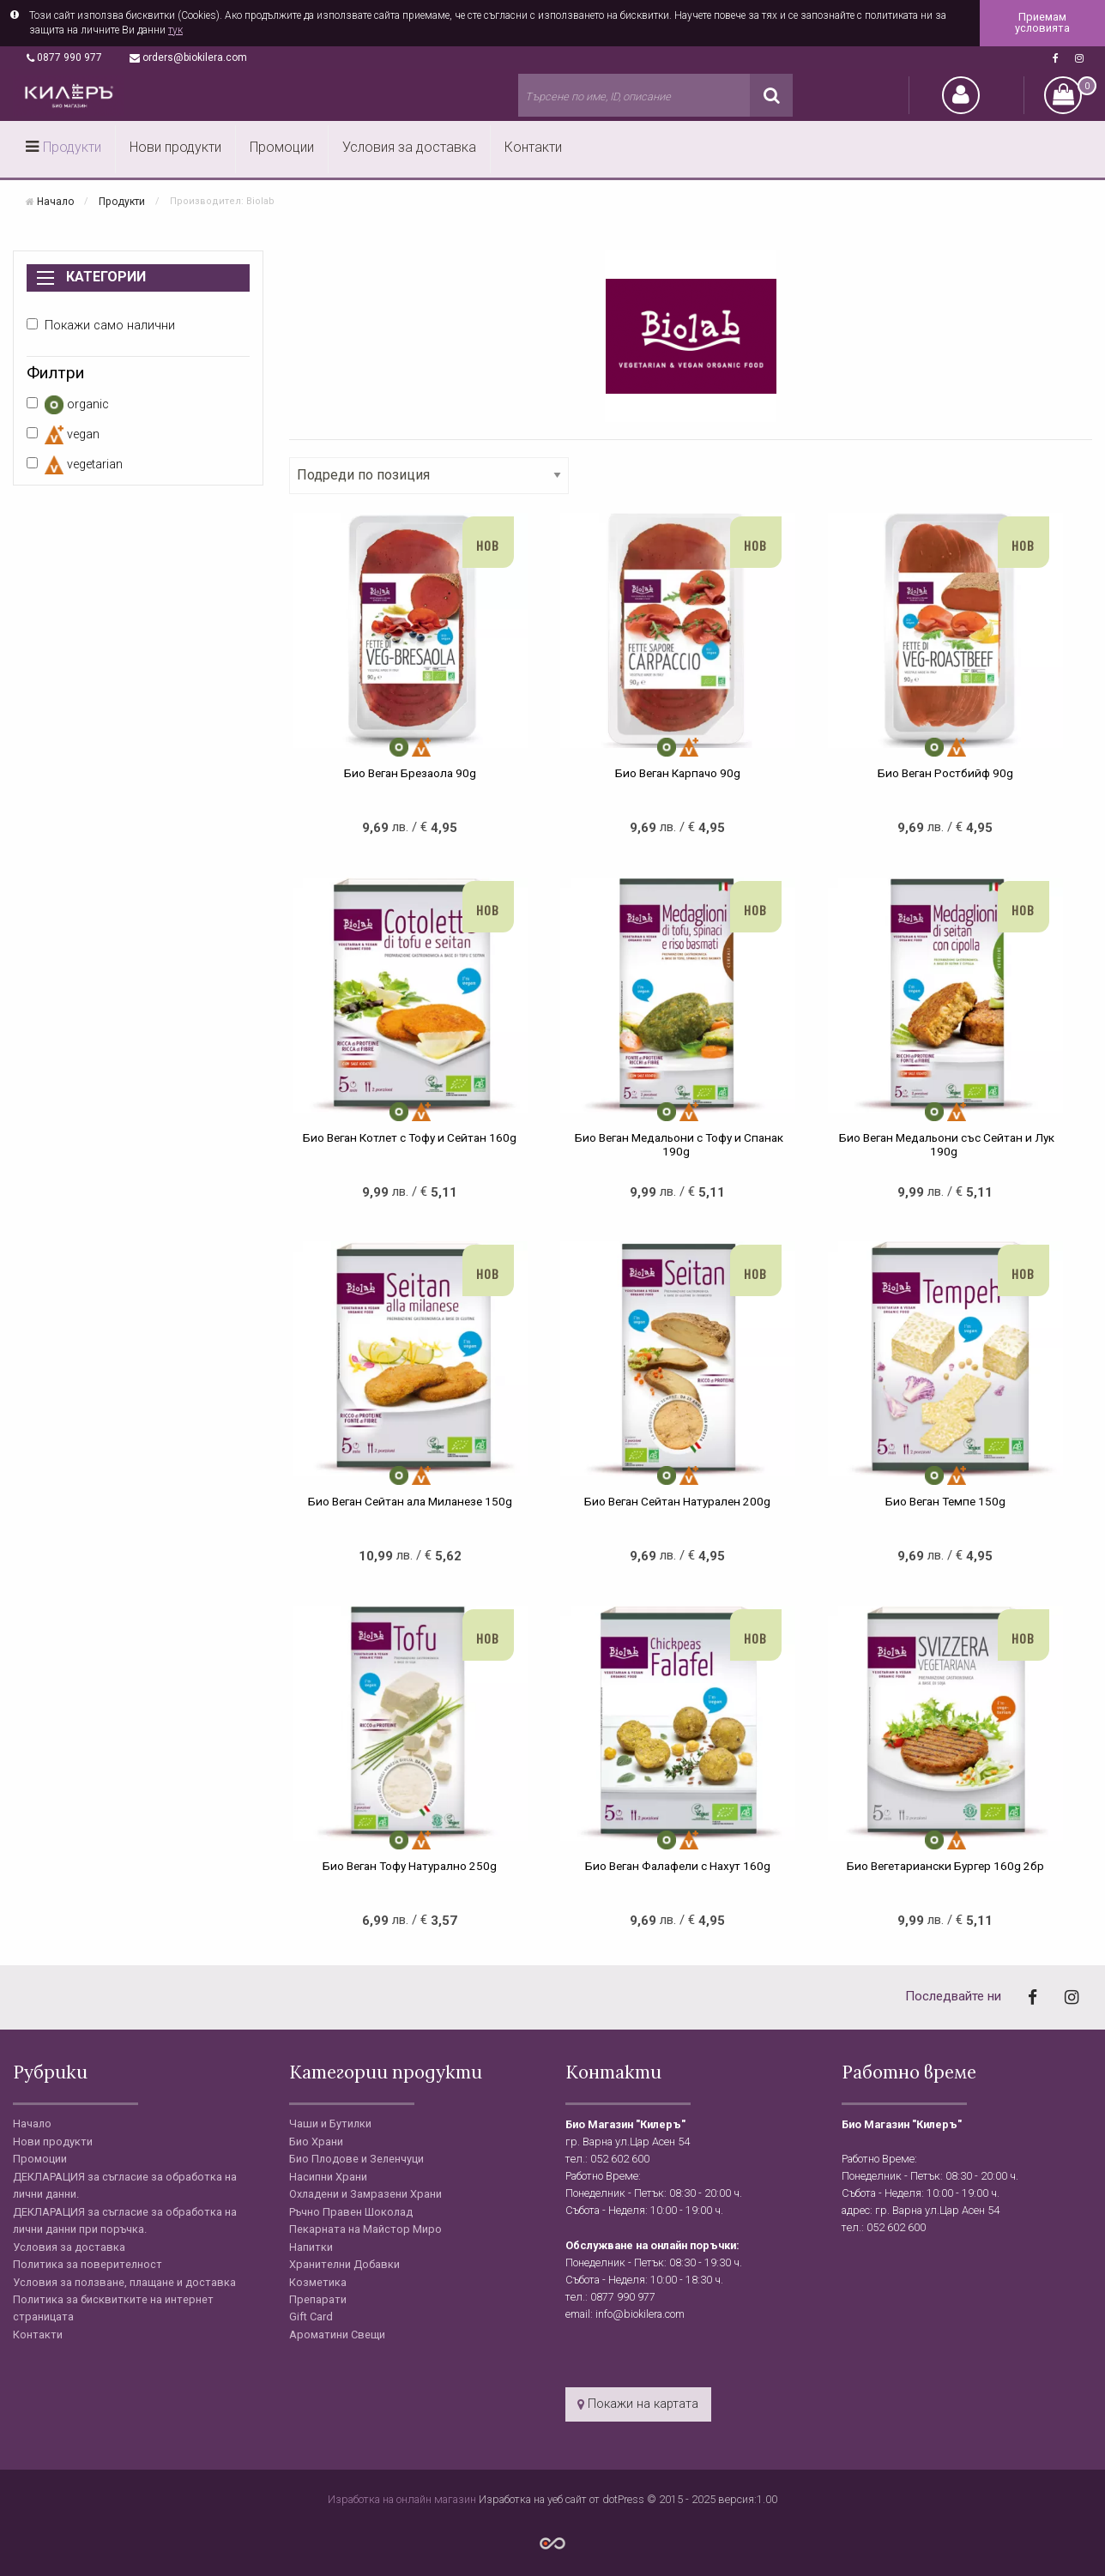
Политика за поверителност (87, 2264)
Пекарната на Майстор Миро (365, 2229)
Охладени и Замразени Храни (365, 2193)
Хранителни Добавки (344, 2264)
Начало (55, 201)
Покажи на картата (637, 2404)
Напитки (311, 2247)
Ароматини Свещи (337, 2334)
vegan (63, 434)
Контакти (533, 147)
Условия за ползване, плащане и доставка (124, 2282)
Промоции (282, 147)
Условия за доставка (409, 147)
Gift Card (311, 2316)
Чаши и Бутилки (330, 2123)
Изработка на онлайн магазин (403, 2499)
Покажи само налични (101, 325)
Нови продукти (175, 147)
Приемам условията (1042, 22)
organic (68, 404)
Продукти (72, 147)
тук (175, 30)
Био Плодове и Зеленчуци (356, 2158)
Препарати (318, 2299)
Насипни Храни (328, 2176)
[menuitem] (64, 149)
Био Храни (316, 2141)
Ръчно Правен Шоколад (351, 2211)
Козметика (318, 2282)
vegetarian (75, 464)
